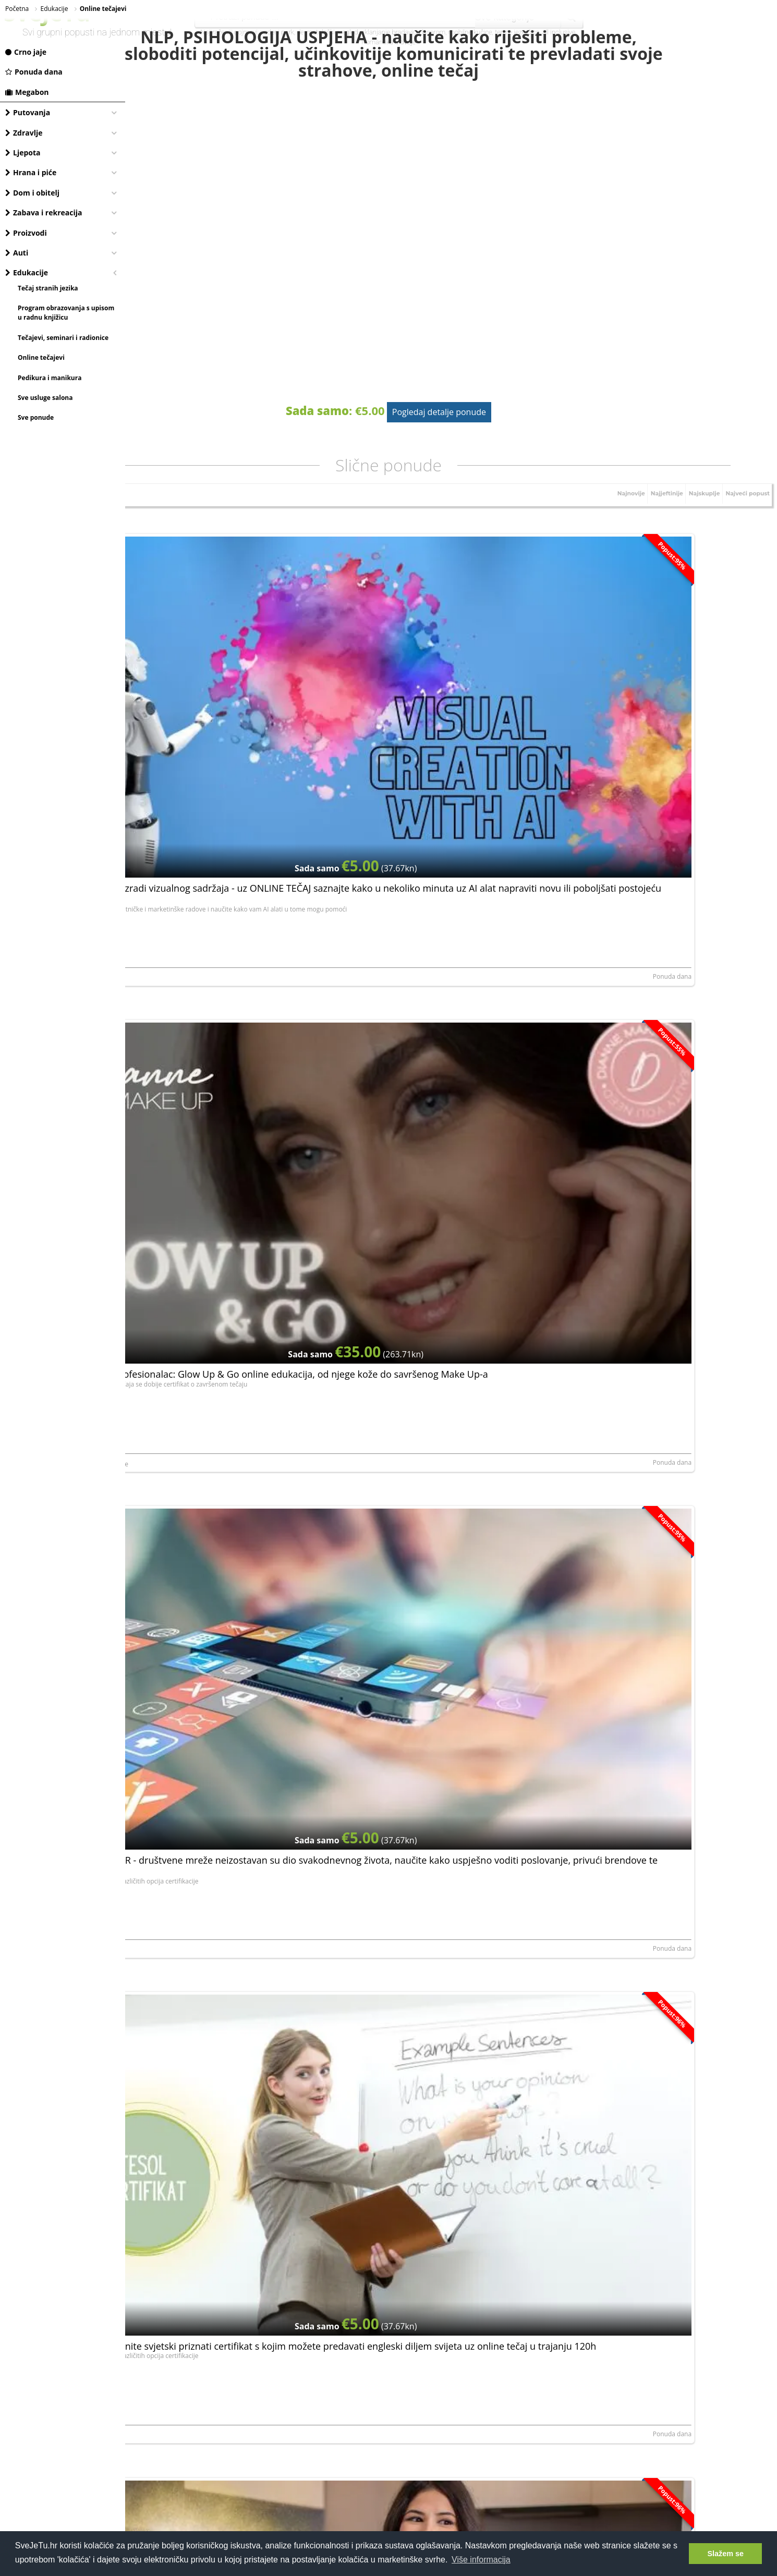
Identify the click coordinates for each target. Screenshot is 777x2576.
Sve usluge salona (45, 397)
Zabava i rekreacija (43, 212)
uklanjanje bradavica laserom (403, 32)
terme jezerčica (517, 32)
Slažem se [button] (725, 2553)
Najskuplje (694, 538)
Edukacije (26, 272)
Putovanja (27, 112)
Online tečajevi (41, 357)
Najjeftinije (651, 538)
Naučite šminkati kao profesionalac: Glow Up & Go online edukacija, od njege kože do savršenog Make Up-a (447, 690)
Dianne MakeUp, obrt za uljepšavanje (404, 768)
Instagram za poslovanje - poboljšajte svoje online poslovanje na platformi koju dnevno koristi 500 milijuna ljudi (227, 2034)
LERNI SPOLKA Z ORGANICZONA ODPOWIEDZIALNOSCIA (649, 1214)
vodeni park (277, 32)
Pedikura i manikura (49, 377)
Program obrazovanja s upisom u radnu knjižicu (66, 312)
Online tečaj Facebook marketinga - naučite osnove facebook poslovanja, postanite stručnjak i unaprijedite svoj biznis (444, 1136)
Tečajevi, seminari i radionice (63, 337)
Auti (16, 253)
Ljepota (23, 152)
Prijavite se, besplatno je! (514, 2181)
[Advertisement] (451, 2318)
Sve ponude (36, 417)
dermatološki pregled (327, 32)
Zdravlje (24, 133)
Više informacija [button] (481, 2559)
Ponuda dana (34, 72)
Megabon (27, 92)
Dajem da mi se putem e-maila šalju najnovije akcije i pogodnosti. (452, 2209)
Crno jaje (25, 52)
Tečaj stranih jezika (48, 288)
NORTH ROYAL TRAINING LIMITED (181, 768)
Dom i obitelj (32, 193)
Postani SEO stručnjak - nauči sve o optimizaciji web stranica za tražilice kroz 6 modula (659, 1811)
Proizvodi (26, 233)
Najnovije (610, 538)
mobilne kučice (470, 32)
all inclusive (558, 32)
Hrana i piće (30, 172)
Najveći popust (743, 538)
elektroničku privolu (356, 2210)
